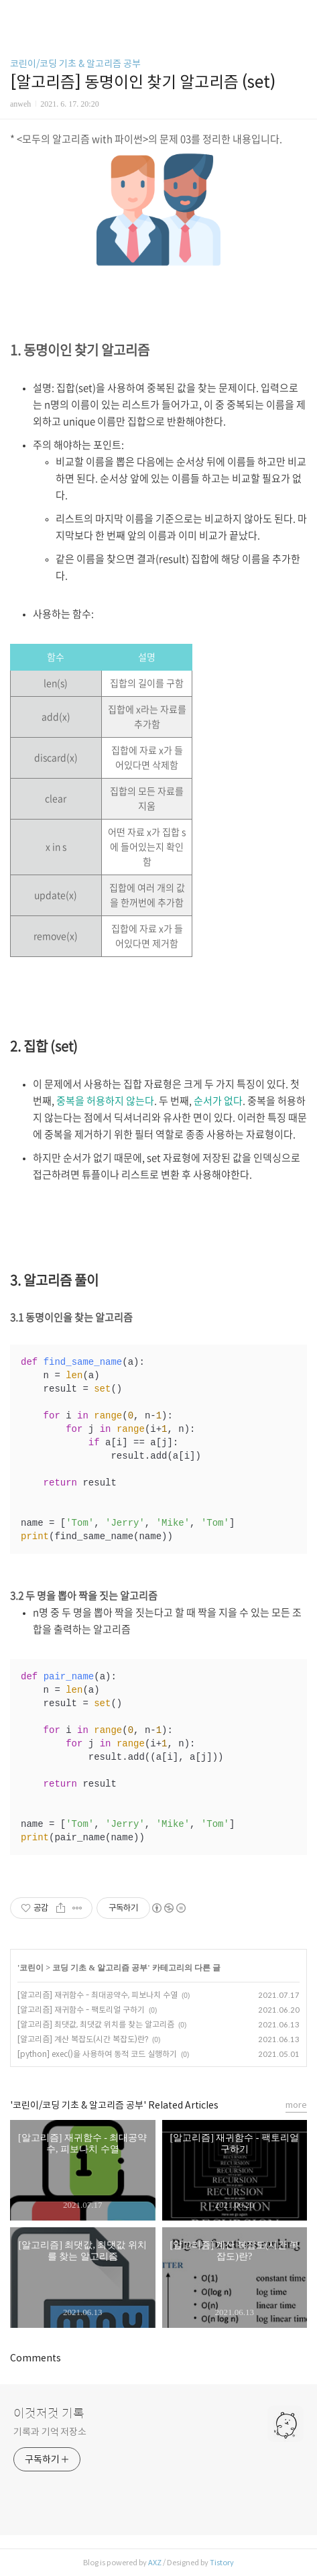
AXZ (155, 2562)
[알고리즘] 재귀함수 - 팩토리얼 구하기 (81, 2010)
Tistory (222, 2562)
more (296, 2105)
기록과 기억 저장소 (49, 2432)
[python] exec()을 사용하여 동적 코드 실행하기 (97, 2054)
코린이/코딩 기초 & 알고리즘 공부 (75, 64)
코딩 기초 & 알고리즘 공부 (99, 1967)
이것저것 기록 (48, 2413)
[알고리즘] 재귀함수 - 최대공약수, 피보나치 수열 (97, 1995)
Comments (35, 2358)
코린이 (31, 1967)
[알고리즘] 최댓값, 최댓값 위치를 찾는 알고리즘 (95, 2024)
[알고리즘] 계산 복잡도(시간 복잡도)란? (82, 2039)
